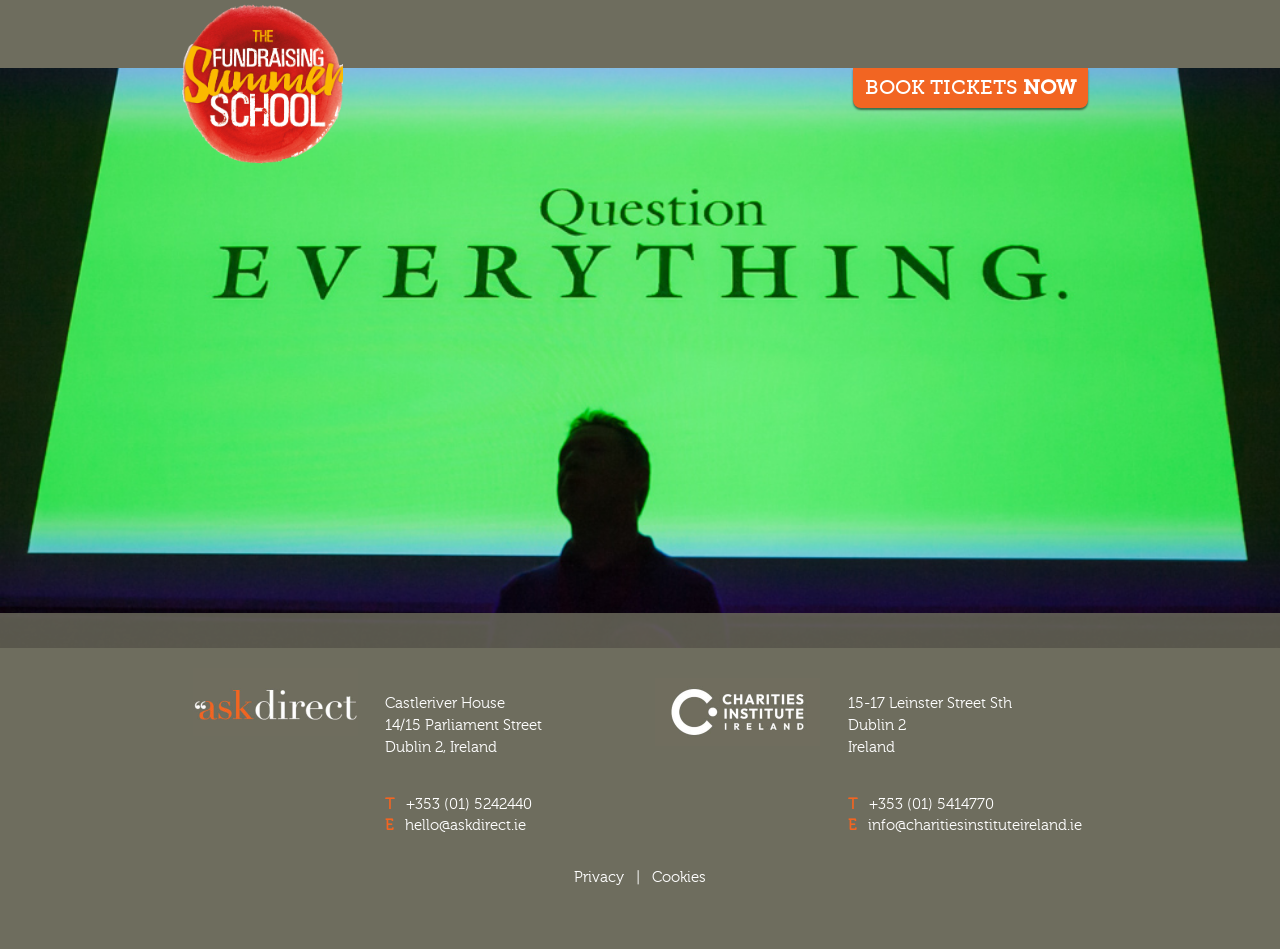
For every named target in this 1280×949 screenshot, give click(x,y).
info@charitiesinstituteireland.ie (975, 825)
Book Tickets (970, 87)
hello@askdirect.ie (465, 825)
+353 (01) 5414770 (931, 804)
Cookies (679, 877)
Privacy (599, 877)
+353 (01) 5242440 (469, 804)
